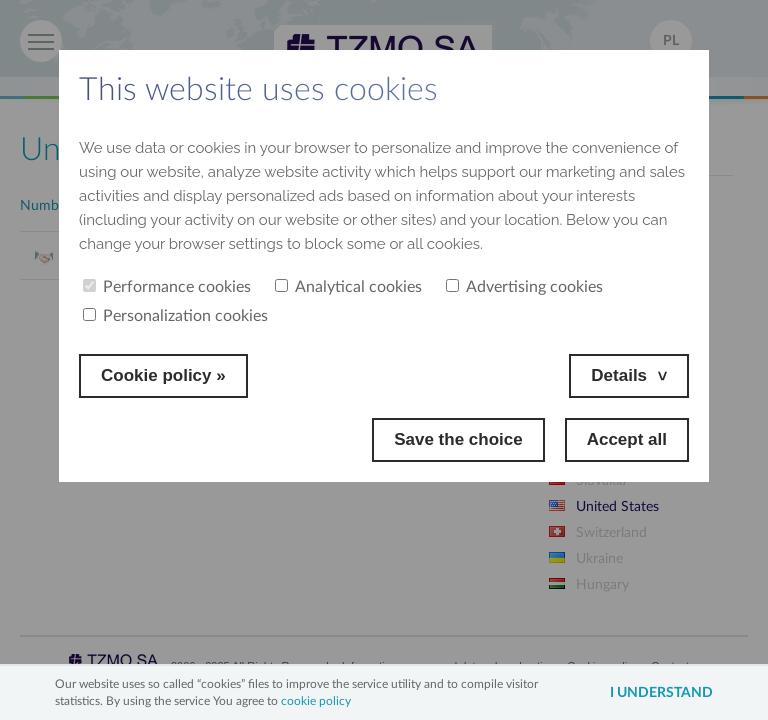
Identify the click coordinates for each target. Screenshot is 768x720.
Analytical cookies (348, 287)
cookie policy (316, 701)
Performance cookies (167, 287)
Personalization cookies (175, 316)
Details (619, 375)
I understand (661, 693)
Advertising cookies (524, 287)
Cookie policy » (163, 375)
